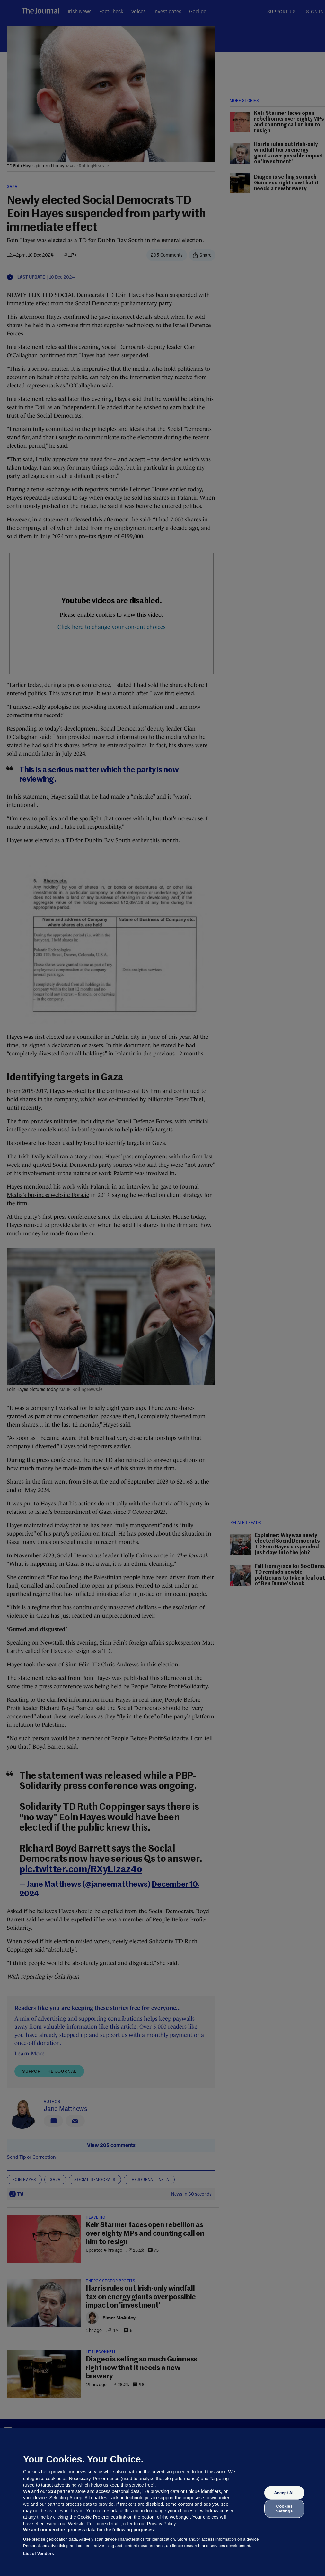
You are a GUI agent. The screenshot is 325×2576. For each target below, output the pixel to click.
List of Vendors (38, 2553)
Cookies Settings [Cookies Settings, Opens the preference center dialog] (284, 2508)
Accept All (284, 2492)
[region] (162, 2502)
